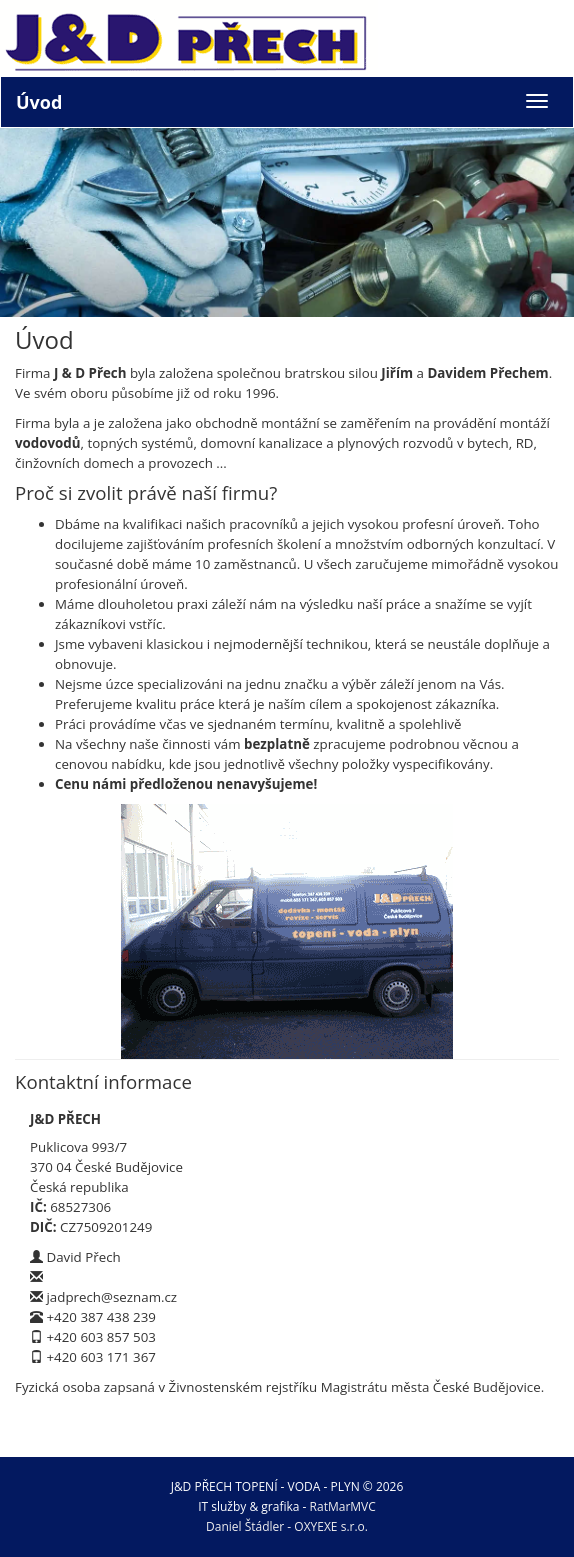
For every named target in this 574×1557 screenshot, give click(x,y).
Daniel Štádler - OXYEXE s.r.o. (287, 1526)
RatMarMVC (343, 1506)
